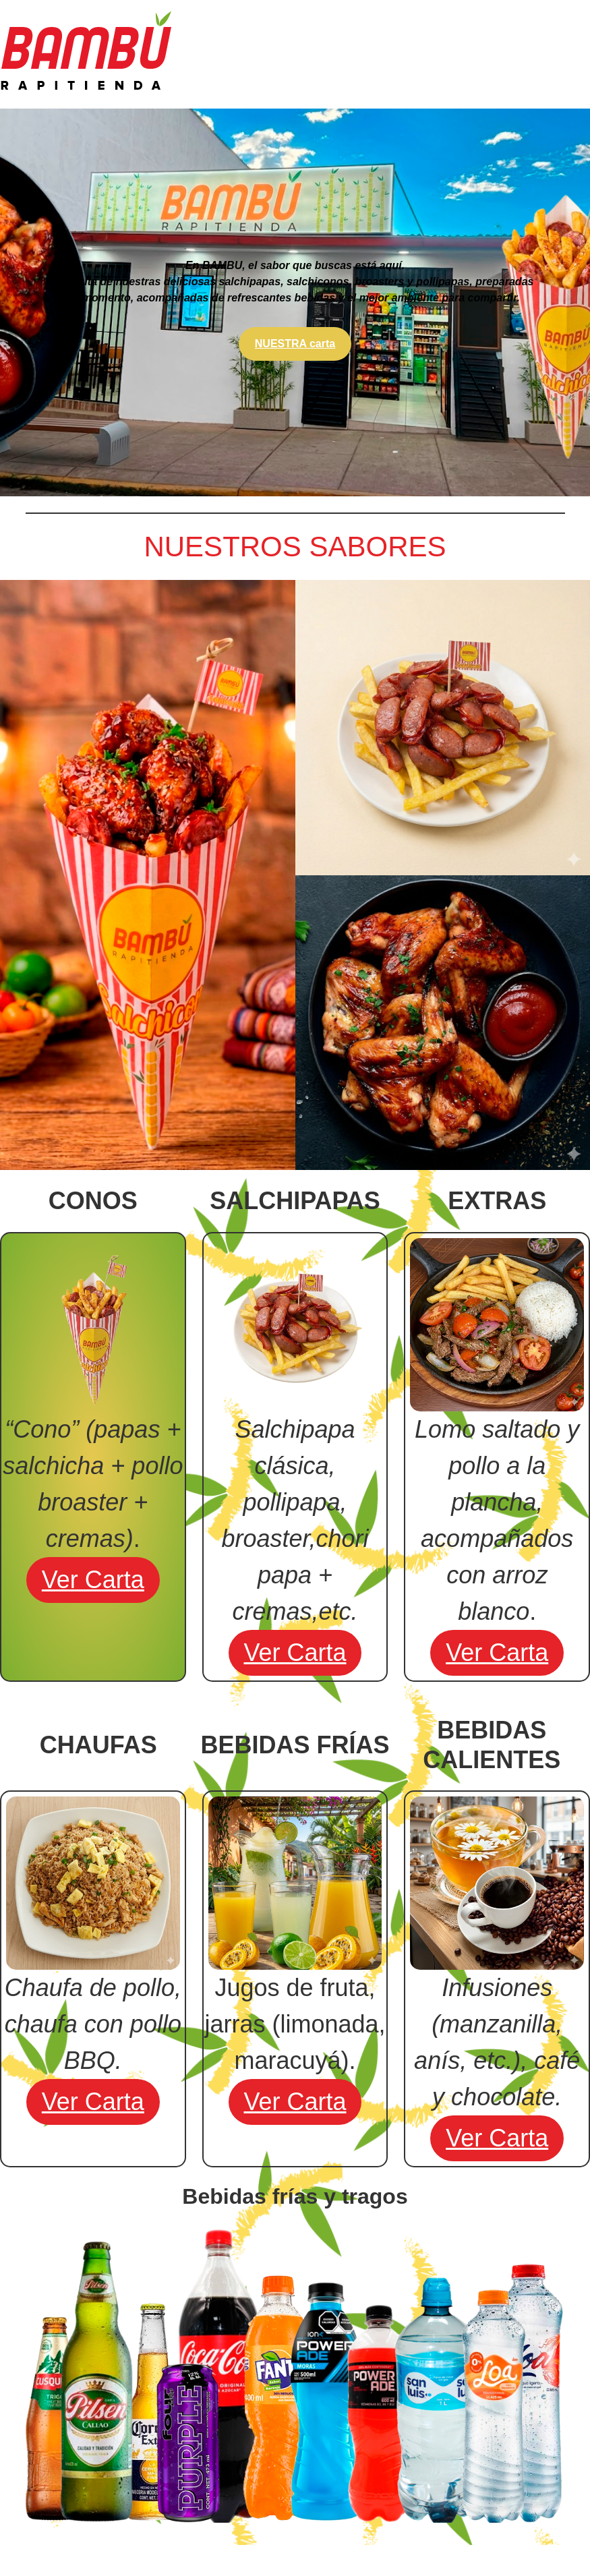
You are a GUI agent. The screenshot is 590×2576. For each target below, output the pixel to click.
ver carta (93, 1579)
